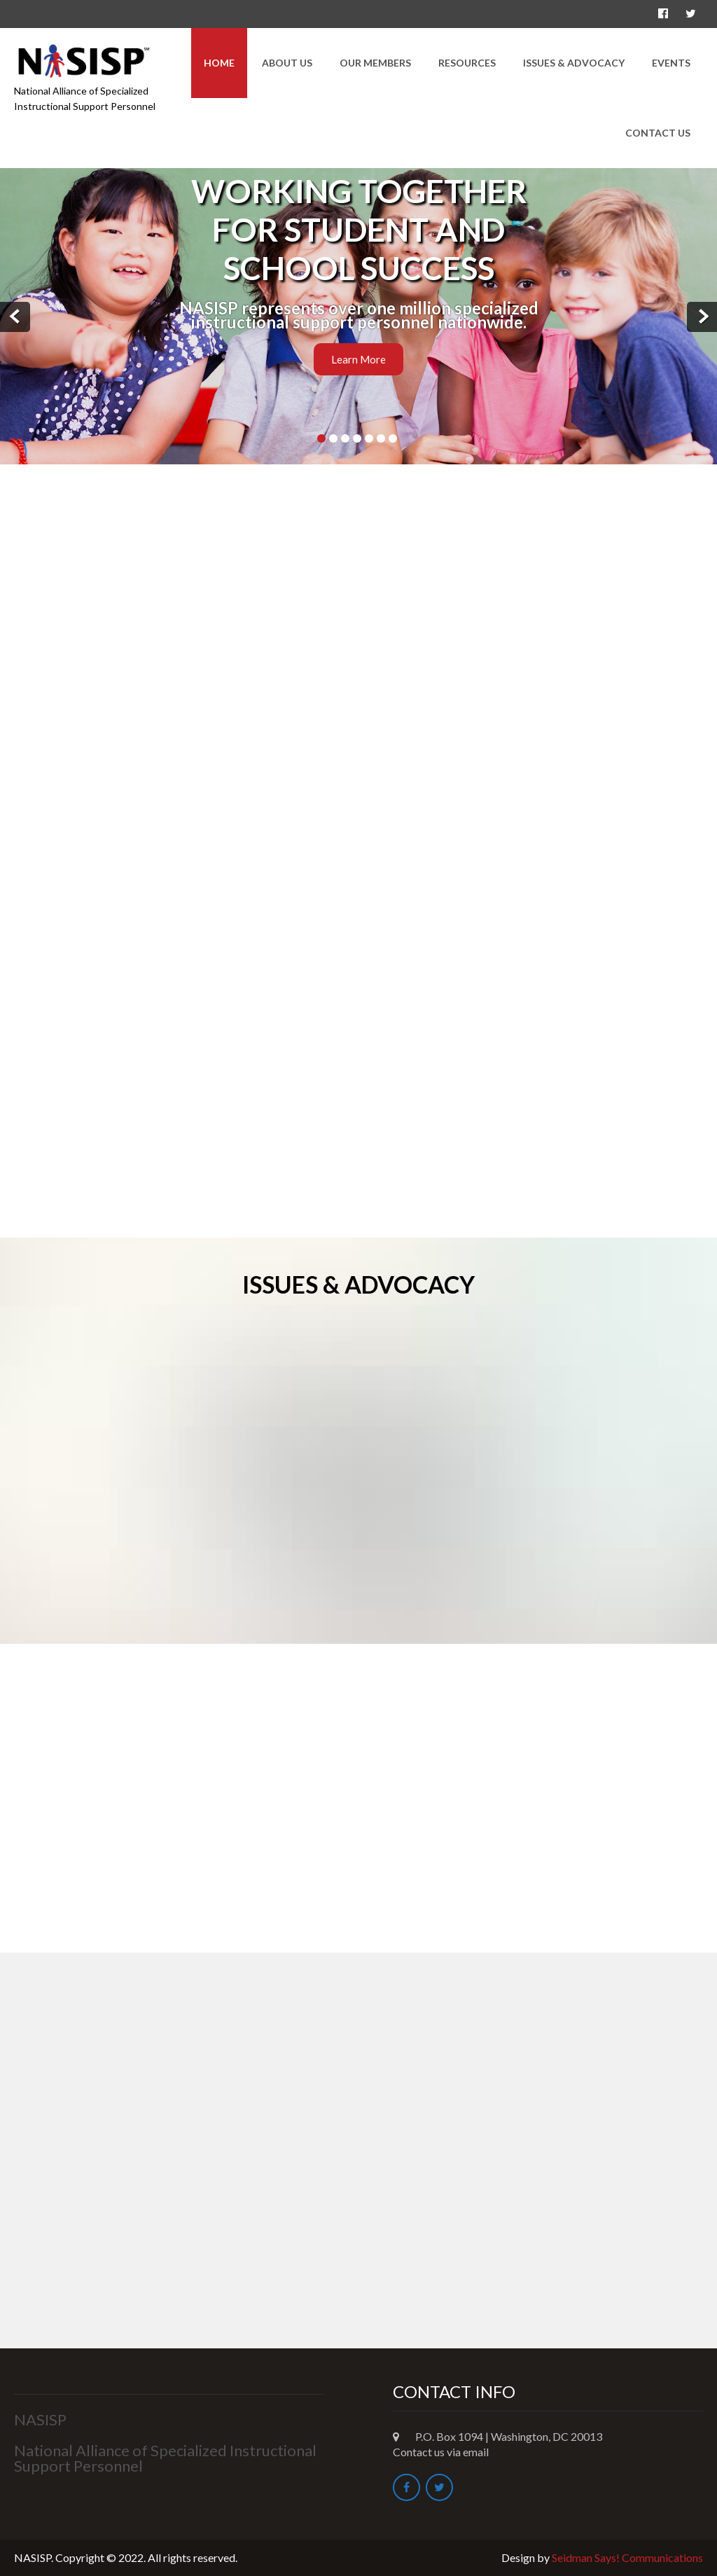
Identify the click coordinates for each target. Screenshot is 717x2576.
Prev (15, 317)
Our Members (375, 63)
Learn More (358, 359)
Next (702, 317)
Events (671, 63)
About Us (287, 63)
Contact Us (657, 133)
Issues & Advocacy (574, 63)
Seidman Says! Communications (627, 2557)
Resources (467, 63)
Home (219, 63)
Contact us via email (441, 2451)
